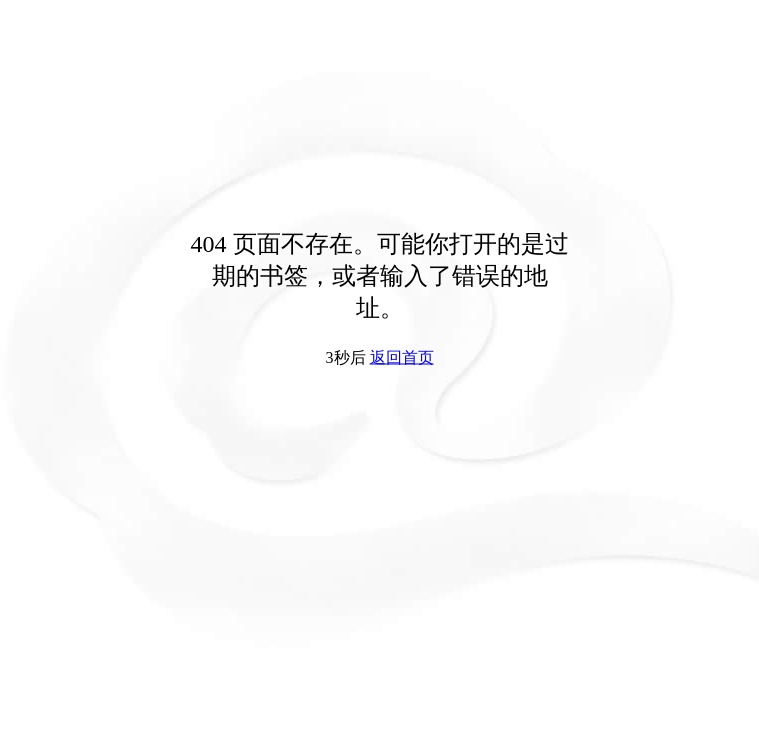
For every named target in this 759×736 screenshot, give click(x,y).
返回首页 (402, 357)
